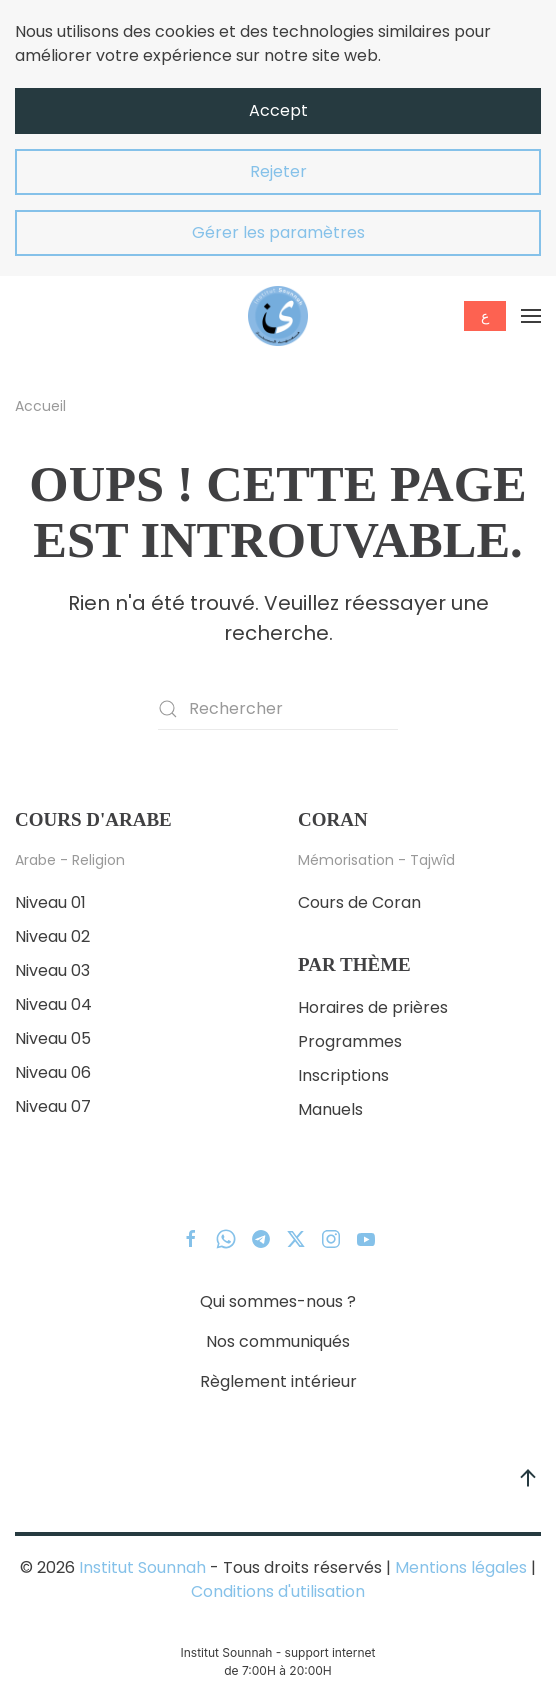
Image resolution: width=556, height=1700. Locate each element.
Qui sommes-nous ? (278, 1301)
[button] (531, 316)
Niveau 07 (53, 1106)
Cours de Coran (359, 902)
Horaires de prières (373, 1007)
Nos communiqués (278, 1341)
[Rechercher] (278, 709)
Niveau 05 (53, 1038)
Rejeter (278, 171)
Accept (278, 110)
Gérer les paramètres (278, 232)
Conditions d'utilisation (278, 1591)
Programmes (350, 1041)
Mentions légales (461, 1567)
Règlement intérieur (278, 1381)
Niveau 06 (53, 1072)
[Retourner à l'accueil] (278, 316)
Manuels (330, 1109)
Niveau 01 (50, 902)
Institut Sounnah (142, 1567)
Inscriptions (343, 1075)
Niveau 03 (52, 970)
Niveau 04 (53, 1004)
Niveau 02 (52, 936)
